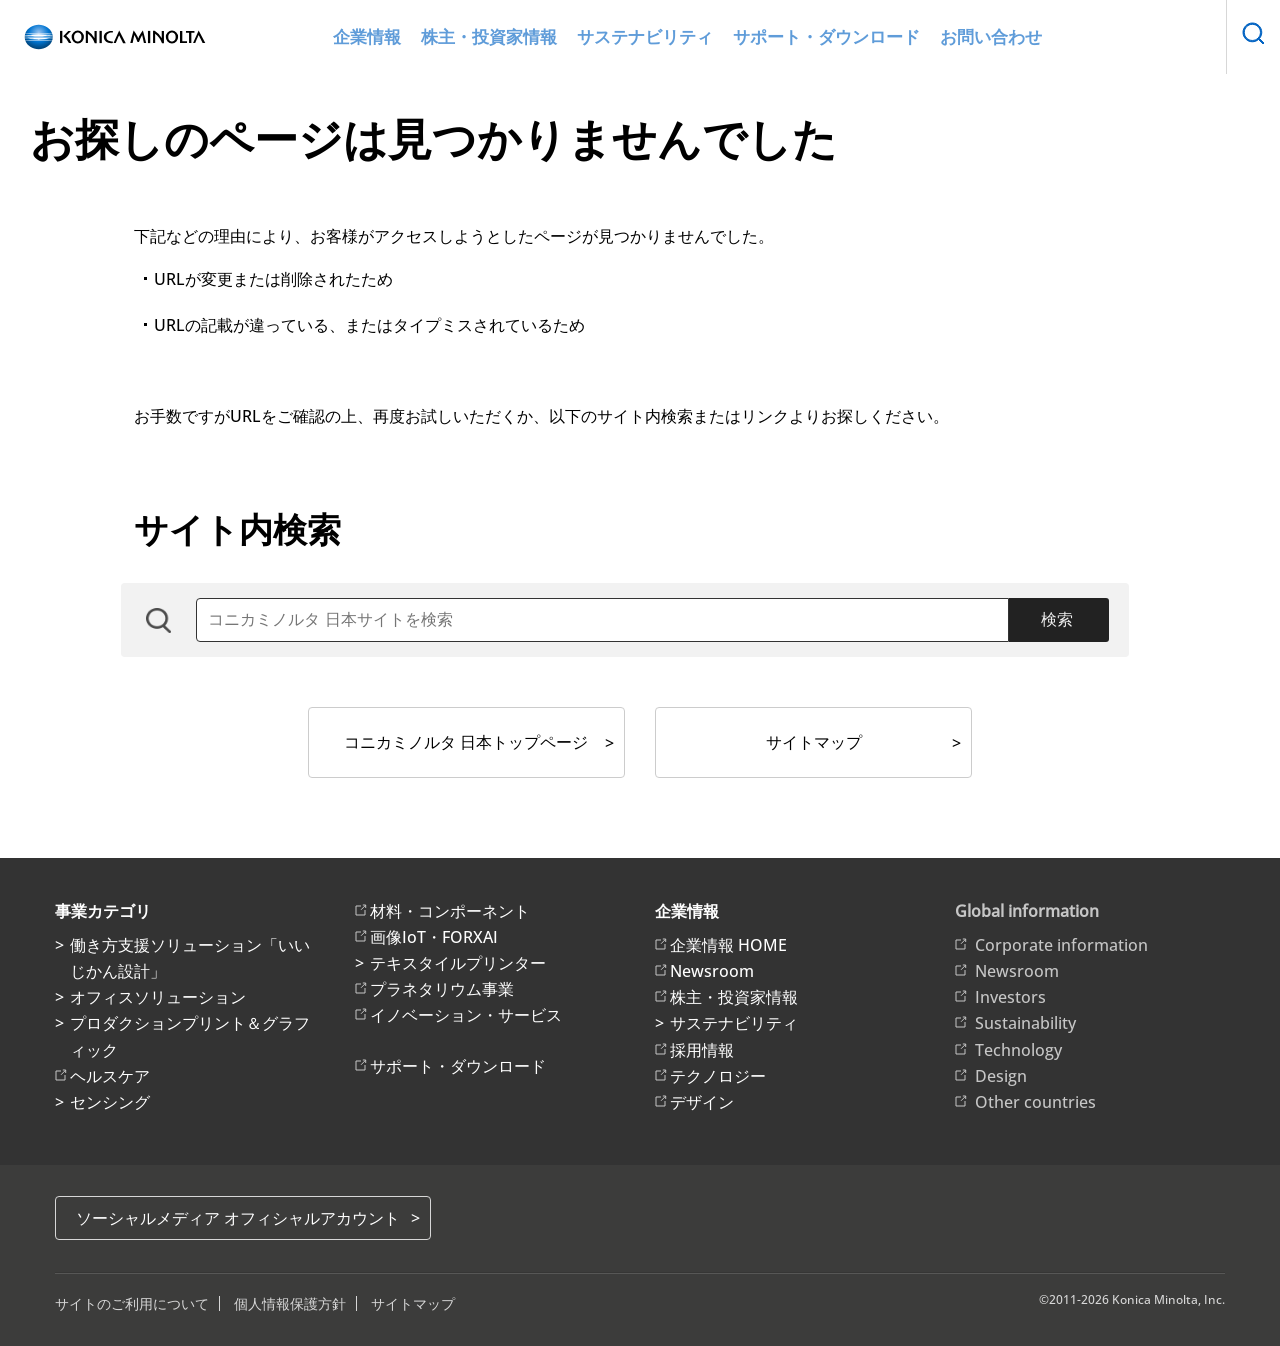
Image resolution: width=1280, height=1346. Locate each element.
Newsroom (712, 971)
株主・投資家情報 (521, 38)
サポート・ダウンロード (806, 38)
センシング (110, 1102)
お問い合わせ (945, 38)
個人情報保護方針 (290, 1303)
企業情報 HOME (728, 945)
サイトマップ (814, 742)
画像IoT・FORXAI (434, 937)
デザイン (702, 1102)
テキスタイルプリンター (458, 963)
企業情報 (417, 38)
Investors (1010, 997)
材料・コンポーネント (450, 911)
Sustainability (1025, 1023)
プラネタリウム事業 (442, 989)
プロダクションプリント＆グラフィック (190, 1036)
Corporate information (1061, 945)
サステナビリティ (653, 38)
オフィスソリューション (158, 997)
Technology (1018, 1050)
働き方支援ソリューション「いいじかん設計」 (190, 958)
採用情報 (702, 1050)
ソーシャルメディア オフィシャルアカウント (238, 1218)
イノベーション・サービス (466, 1015)
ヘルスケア (110, 1076)
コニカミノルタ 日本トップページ (466, 742)
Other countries (1035, 1102)
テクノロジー (718, 1076)
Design (1001, 1076)
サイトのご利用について (132, 1303)
